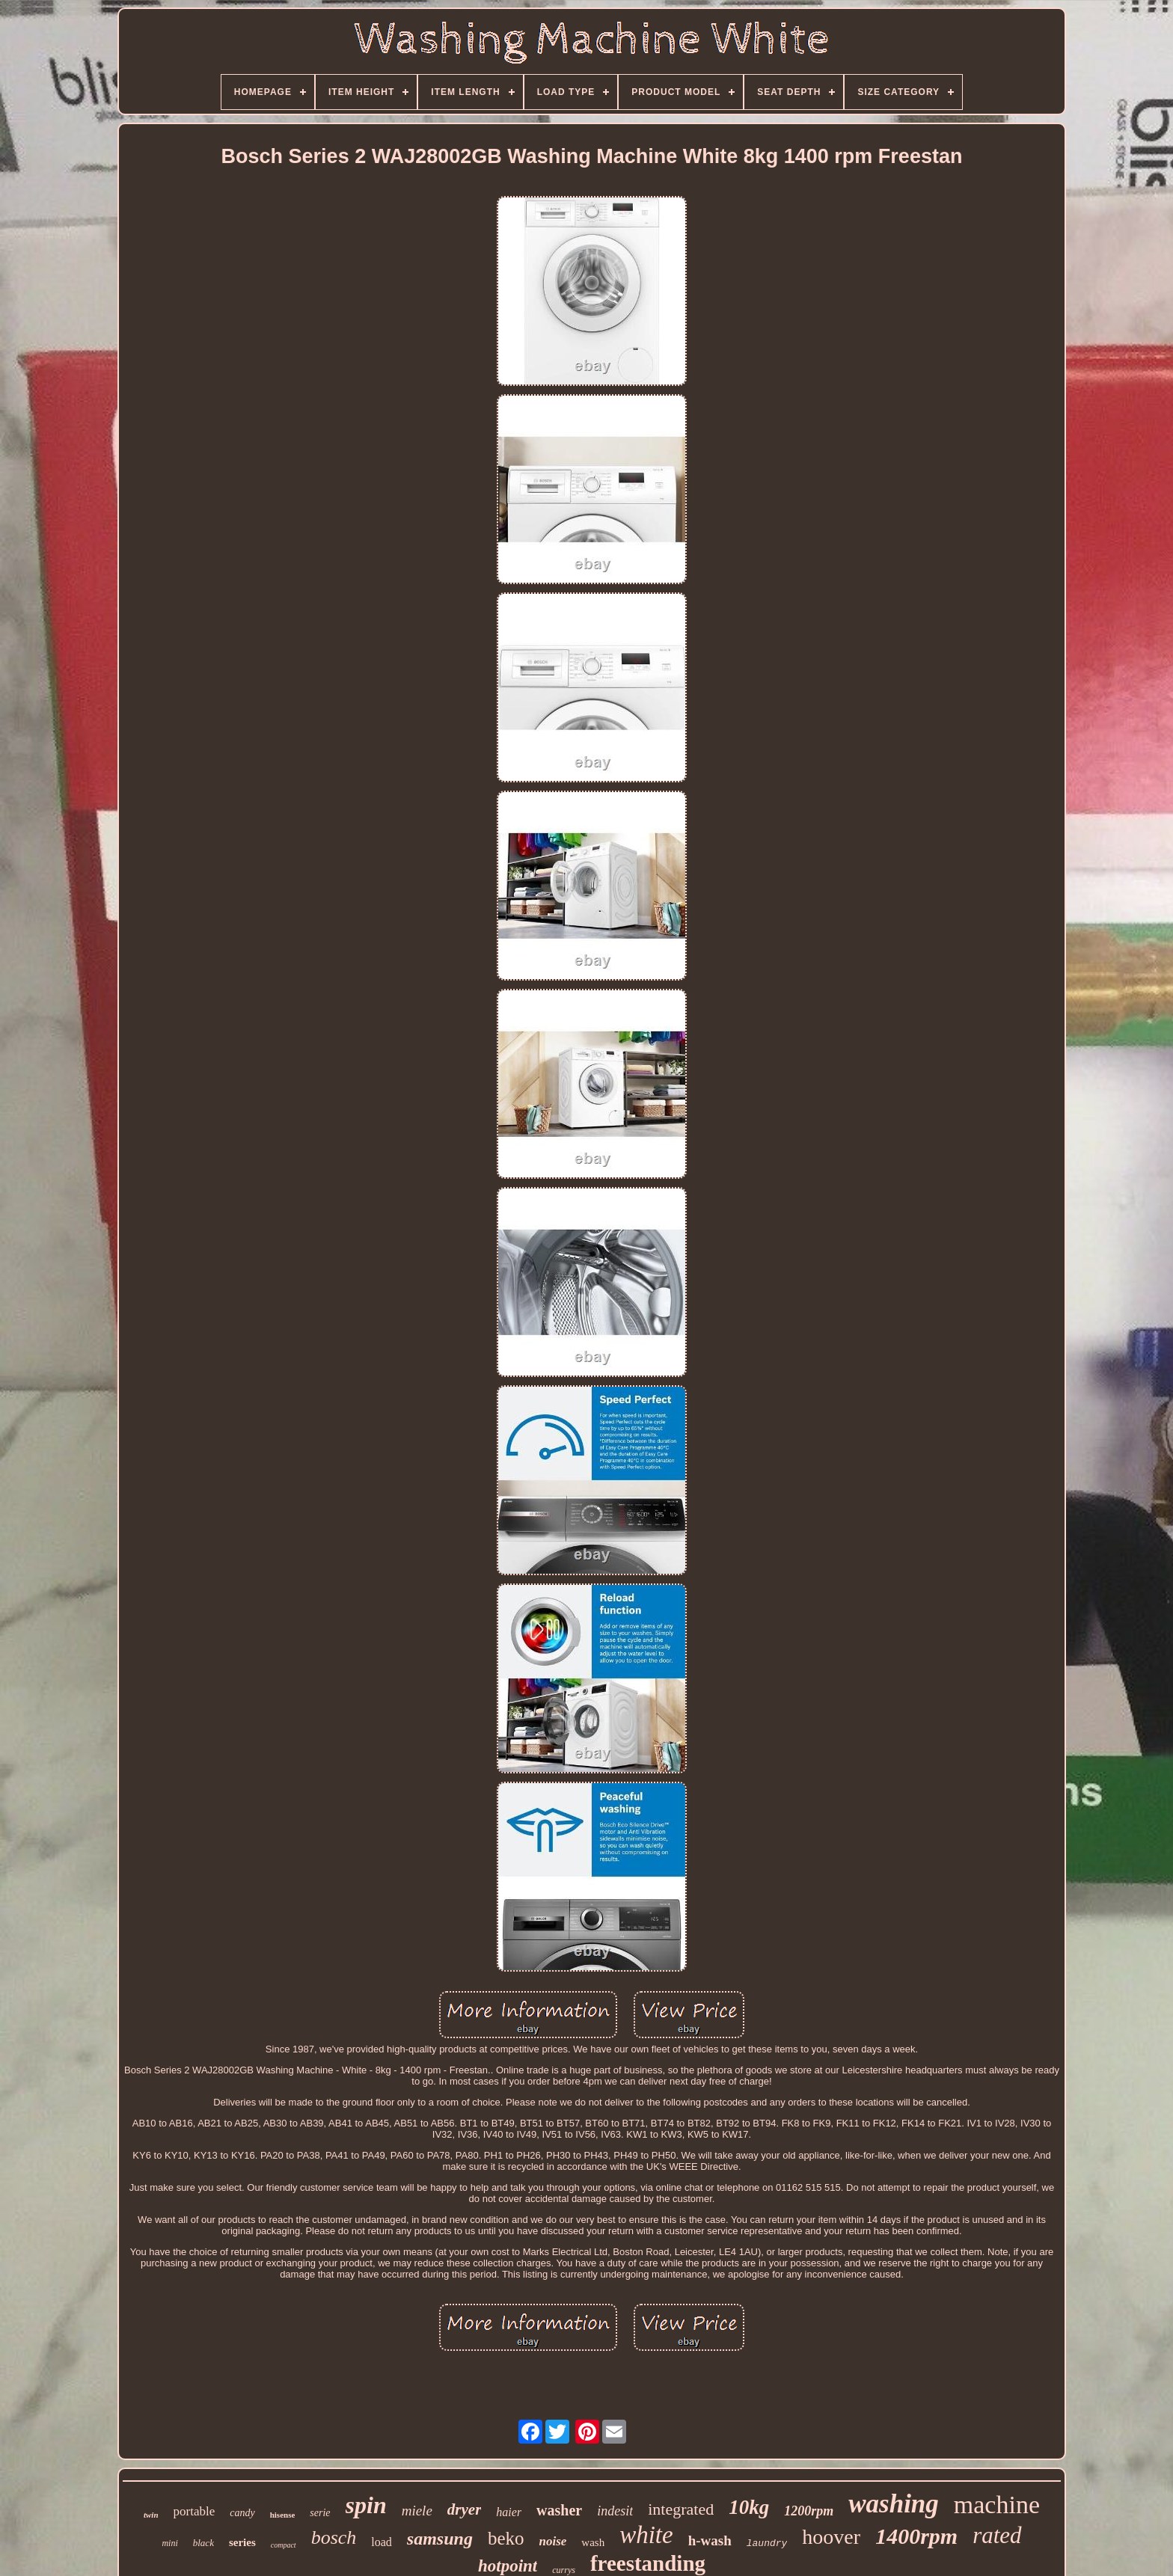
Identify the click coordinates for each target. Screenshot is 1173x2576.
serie (320, 2512)
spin (366, 2504)
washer (559, 2510)
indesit (615, 2510)
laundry (767, 2543)
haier (508, 2512)
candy (242, 2512)
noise (553, 2541)
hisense (282, 2514)
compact (283, 2545)
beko (506, 2538)
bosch (334, 2537)
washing (893, 2503)
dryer (464, 2509)
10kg (749, 2507)
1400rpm (916, 2536)
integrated (681, 2509)
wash (592, 2542)
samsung (440, 2538)
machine (997, 2504)
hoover (831, 2536)
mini (169, 2543)
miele (417, 2510)
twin (151, 2514)
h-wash (710, 2540)
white (646, 2534)
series (242, 2542)
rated (997, 2535)
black (203, 2542)
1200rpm (808, 2510)
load (381, 2542)
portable (194, 2511)
